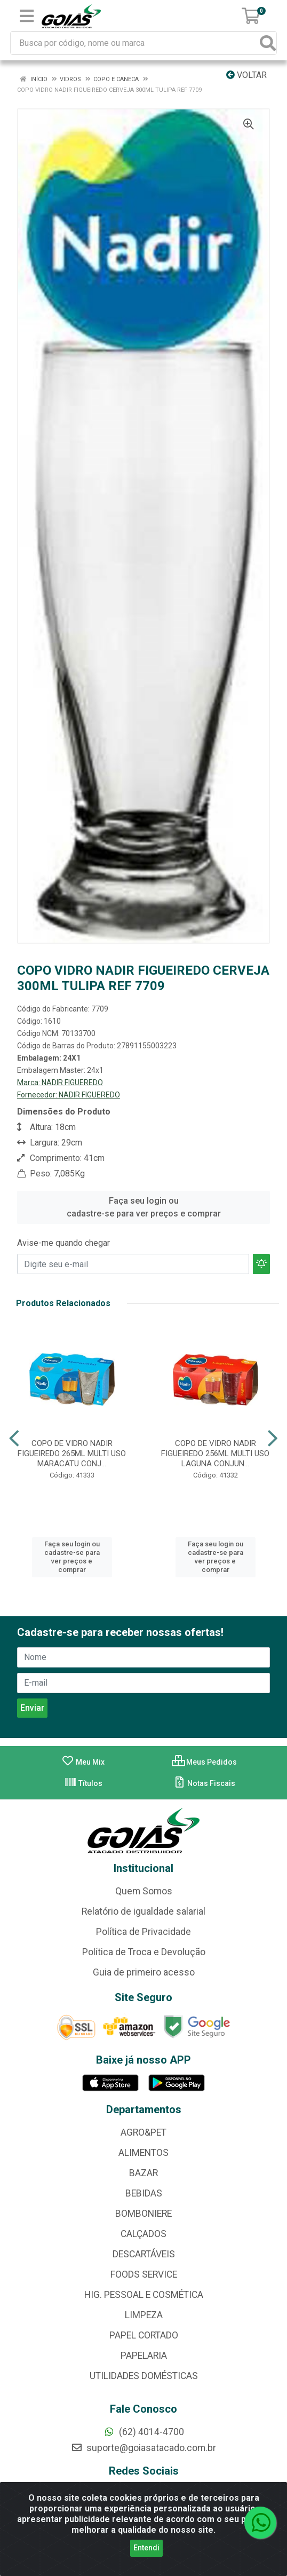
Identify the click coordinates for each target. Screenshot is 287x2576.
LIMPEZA (144, 2315)
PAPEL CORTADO (143, 2335)
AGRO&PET (143, 2132)
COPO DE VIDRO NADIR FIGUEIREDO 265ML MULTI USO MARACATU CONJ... (72, 1453)
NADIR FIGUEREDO (72, 1082)
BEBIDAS (143, 2193)
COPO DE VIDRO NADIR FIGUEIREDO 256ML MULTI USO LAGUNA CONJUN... (215, 1453)
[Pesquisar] (268, 43)
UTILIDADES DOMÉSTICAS (144, 2375)
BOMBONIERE (143, 2213)
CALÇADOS (143, 2234)
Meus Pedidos (204, 1762)
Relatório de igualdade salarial (143, 1911)
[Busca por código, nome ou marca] (135, 43)
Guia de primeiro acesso (144, 1972)
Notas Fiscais (204, 1783)
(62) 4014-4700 (143, 2432)
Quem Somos (143, 1891)
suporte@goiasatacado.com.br (143, 2448)
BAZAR (143, 2173)
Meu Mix (83, 1762)
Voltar (246, 75)
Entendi (146, 2547)
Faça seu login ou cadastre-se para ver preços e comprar (144, 1207)
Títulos (83, 1783)
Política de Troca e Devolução (143, 1952)
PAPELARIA (144, 2355)
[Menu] (26, 16)
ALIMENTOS (143, 2152)
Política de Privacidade (143, 1931)
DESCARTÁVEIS (144, 2254)
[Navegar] (14, 1439)
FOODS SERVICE (143, 2274)
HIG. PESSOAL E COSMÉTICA (143, 2294)
